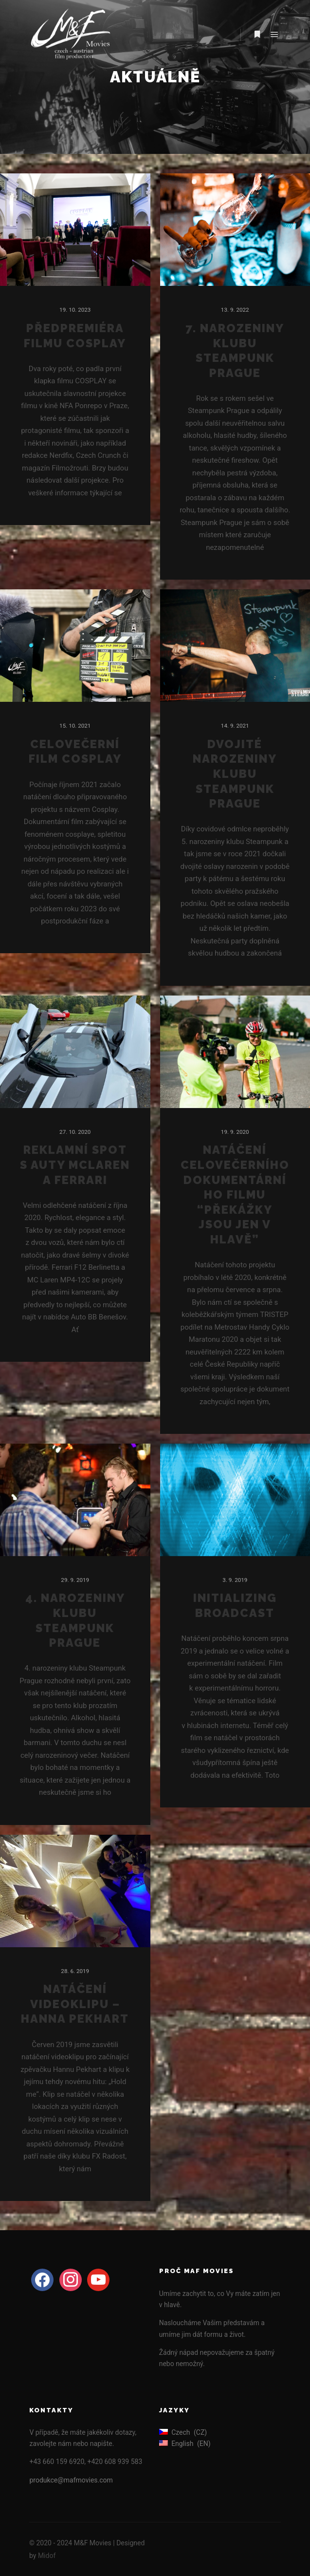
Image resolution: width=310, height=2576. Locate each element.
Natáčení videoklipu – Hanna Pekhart (75, 2004)
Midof (46, 2555)
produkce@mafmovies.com (70, 2480)
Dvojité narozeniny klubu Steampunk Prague (235, 773)
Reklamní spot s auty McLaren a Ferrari (75, 1164)
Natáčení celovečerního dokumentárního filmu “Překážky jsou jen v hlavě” (235, 1194)
